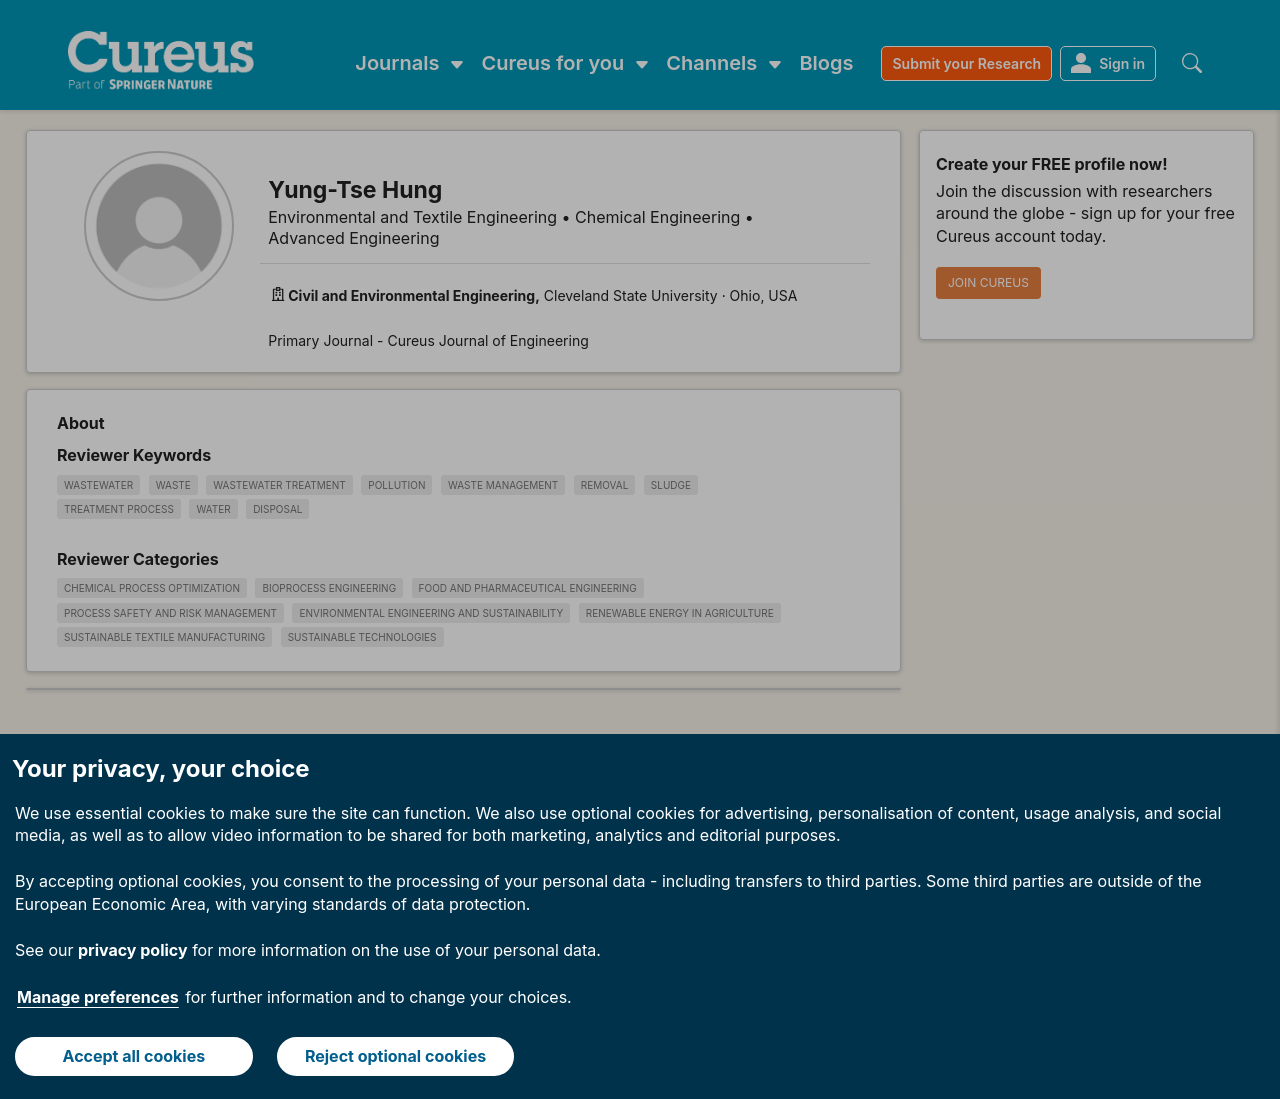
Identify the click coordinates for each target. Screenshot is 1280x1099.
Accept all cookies (134, 1056)
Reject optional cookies (395, 1056)
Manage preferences (98, 997)
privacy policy (133, 950)
